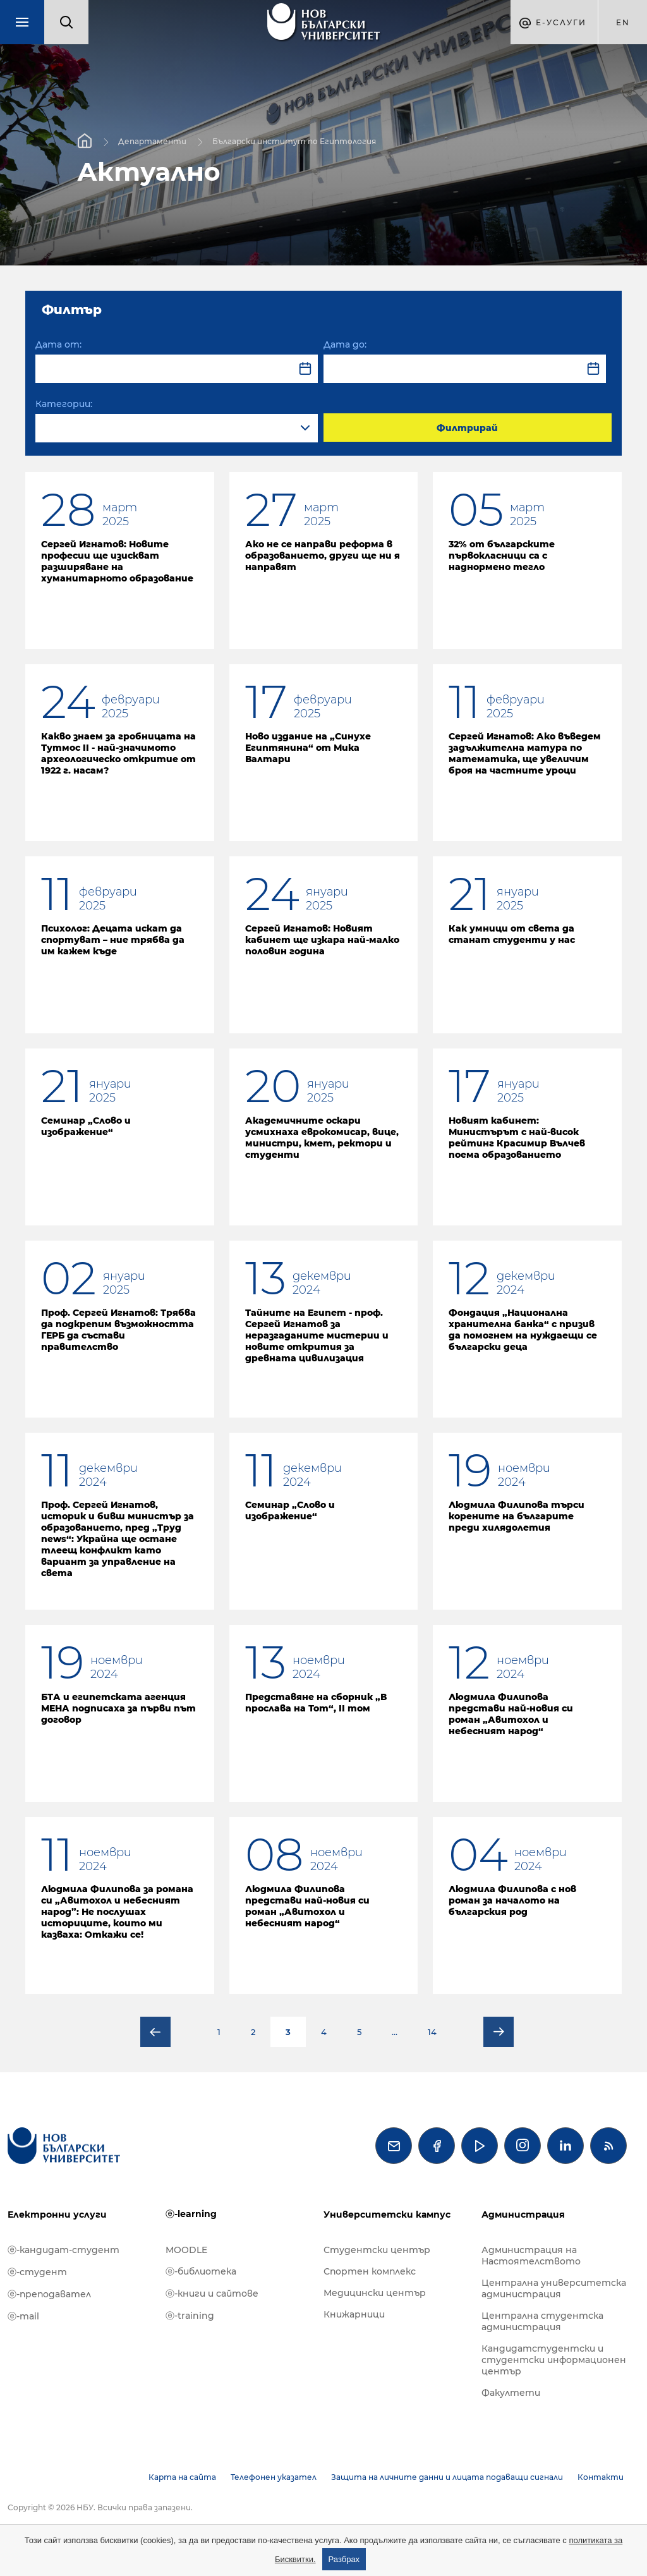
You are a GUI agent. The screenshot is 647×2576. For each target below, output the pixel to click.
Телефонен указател (274, 2477)
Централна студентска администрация (542, 2321)
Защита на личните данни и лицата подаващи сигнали (447, 2477)
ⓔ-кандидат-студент (63, 2250)
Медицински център (375, 2293)
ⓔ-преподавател (49, 2294)
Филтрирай (467, 428)
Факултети (510, 2392)
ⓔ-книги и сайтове (212, 2293)
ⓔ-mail (23, 2316)
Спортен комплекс (370, 2271)
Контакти (600, 2477)
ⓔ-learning (191, 2214)
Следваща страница (498, 2032)
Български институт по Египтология (294, 140)
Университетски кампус (387, 2214)
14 (432, 2032)
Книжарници (354, 2314)
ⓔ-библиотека (201, 2271)
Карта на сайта (182, 2477)
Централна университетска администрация (553, 2288)
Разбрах (344, 2559)
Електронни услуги (57, 2214)
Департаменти (152, 140)
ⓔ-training (190, 2315)
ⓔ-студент (37, 2272)
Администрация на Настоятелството (531, 2255)
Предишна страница (155, 2032)
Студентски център (377, 2250)
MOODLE (186, 2250)
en (623, 22)
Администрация (523, 2214)
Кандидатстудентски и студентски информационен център (553, 2360)
